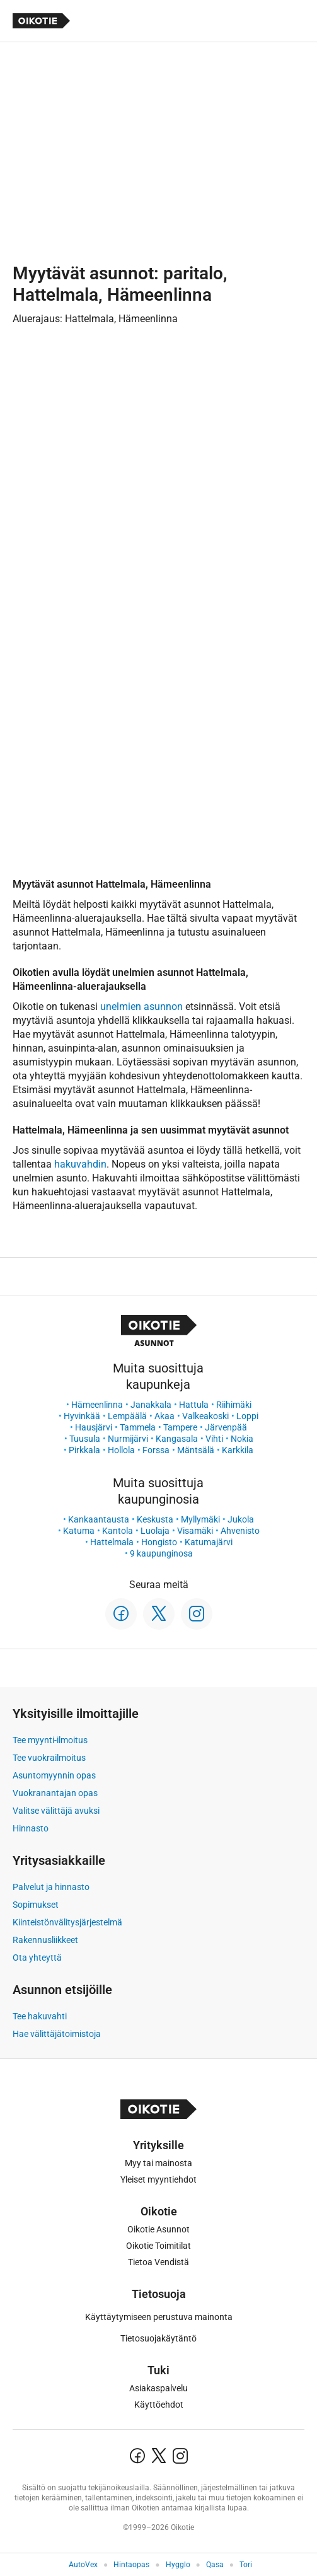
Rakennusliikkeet (45, 1940)
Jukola (241, 1519)
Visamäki (195, 1531)
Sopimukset (36, 1905)
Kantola (117, 1531)
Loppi (247, 1416)
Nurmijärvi (128, 1439)
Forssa (156, 1450)
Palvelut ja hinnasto (51, 1887)
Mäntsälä (195, 1450)
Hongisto (159, 1542)
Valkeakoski (205, 1416)
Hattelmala (112, 1542)
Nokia (242, 1439)
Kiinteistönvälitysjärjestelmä (67, 1922)
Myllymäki (200, 1519)
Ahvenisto (240, 1531)
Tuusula (84, 1439)
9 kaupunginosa (161, 1553)
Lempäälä (127, 1416)
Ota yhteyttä (37, 1957)
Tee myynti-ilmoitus (50, 1740)
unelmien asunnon (141, 1006)
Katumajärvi (209, 1542)
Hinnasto (31, 1828)
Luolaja (155, 1531)
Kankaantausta (98, 1519)
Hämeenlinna (97, 1405)
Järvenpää (226, 1427)
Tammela (138, 1427)
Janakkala (150, 1405)
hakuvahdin (80, 1164)
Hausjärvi (93, 1427)
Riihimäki (233, 1405)
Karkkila (237, 1450)
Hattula (194, 1405)
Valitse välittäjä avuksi (56, 1811)
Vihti (214, 1439)
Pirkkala (84, 1450)
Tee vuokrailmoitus (49, 1758)
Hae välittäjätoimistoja (57, 2034)
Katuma (79, 1531)
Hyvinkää (82, 1416)
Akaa (164, 1416)
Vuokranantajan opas (55, 1793)
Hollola (121, 1450)
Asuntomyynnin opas (54, 1775)
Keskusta (155, 1519)
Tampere (180, 1427)
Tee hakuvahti (40, 2016)
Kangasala (177, 1439)
